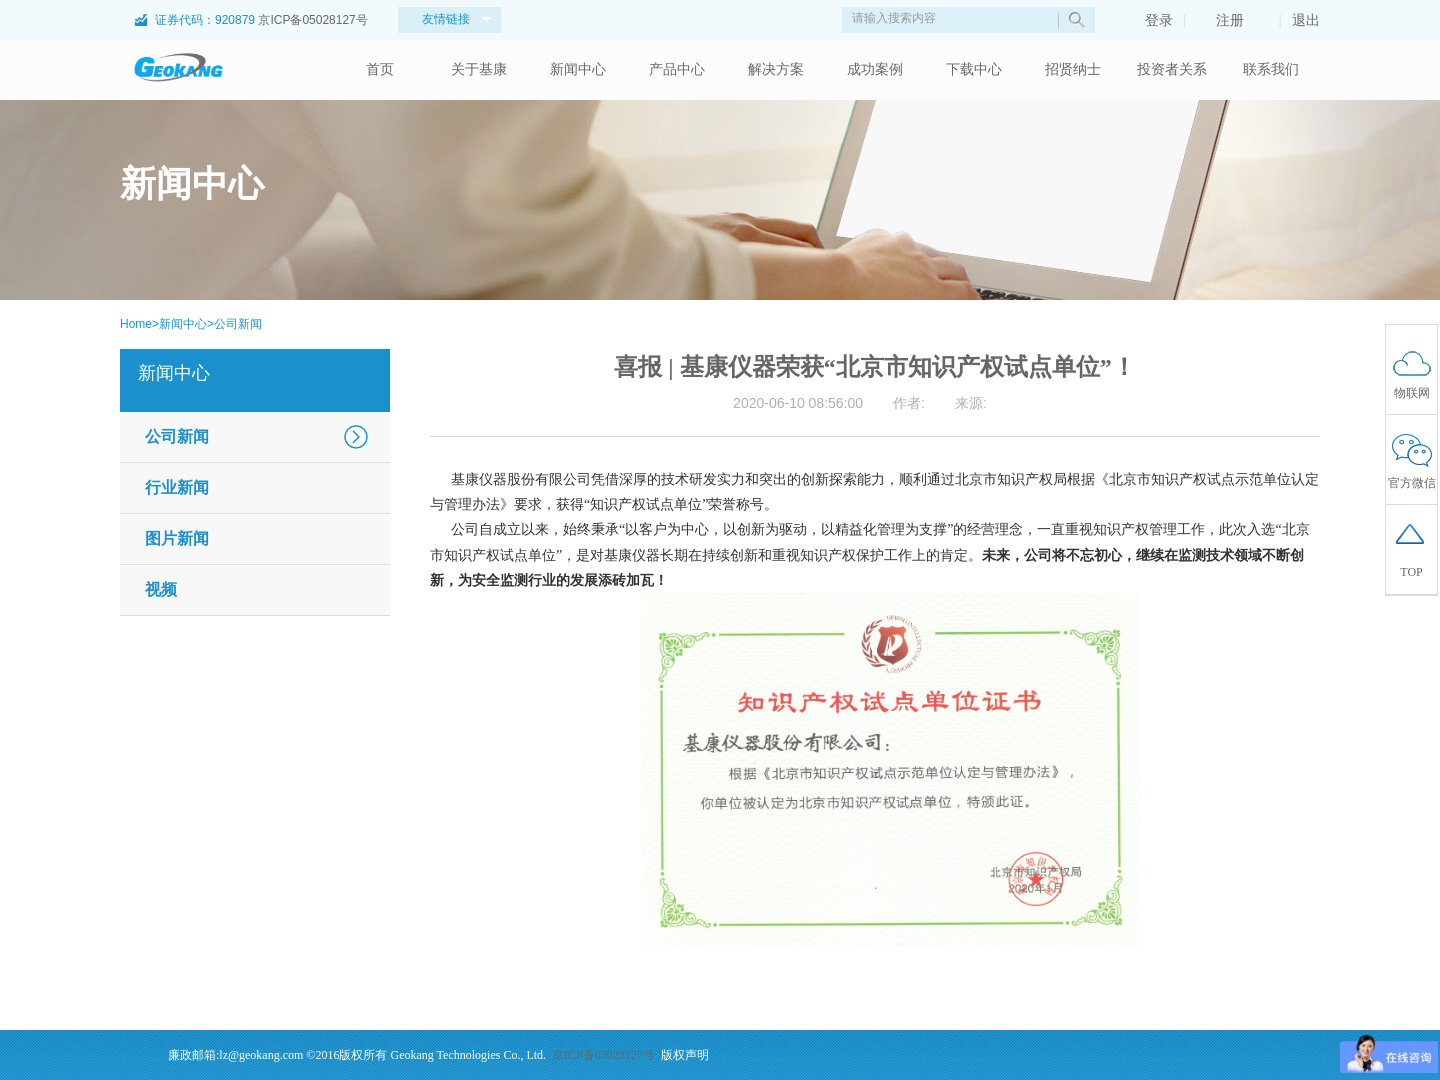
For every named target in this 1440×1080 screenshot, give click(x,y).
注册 (1220, 20)
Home (136, 324)
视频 (161, 589)
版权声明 (685, 1055)
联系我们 (1271, 69)
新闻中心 (578, 69)
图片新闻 (177, 538)
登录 (1149, 20)
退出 (1306, 20)
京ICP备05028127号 (312, 20)
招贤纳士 (1073, 69)
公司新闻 (238, 324)
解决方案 (776, 69)
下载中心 (974, 69)
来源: (971, 403)
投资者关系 (1172, 69)
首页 (380, 69)
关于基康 (479, 69)
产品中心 (677, 69)
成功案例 (875, 69)
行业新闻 (177, 487)
